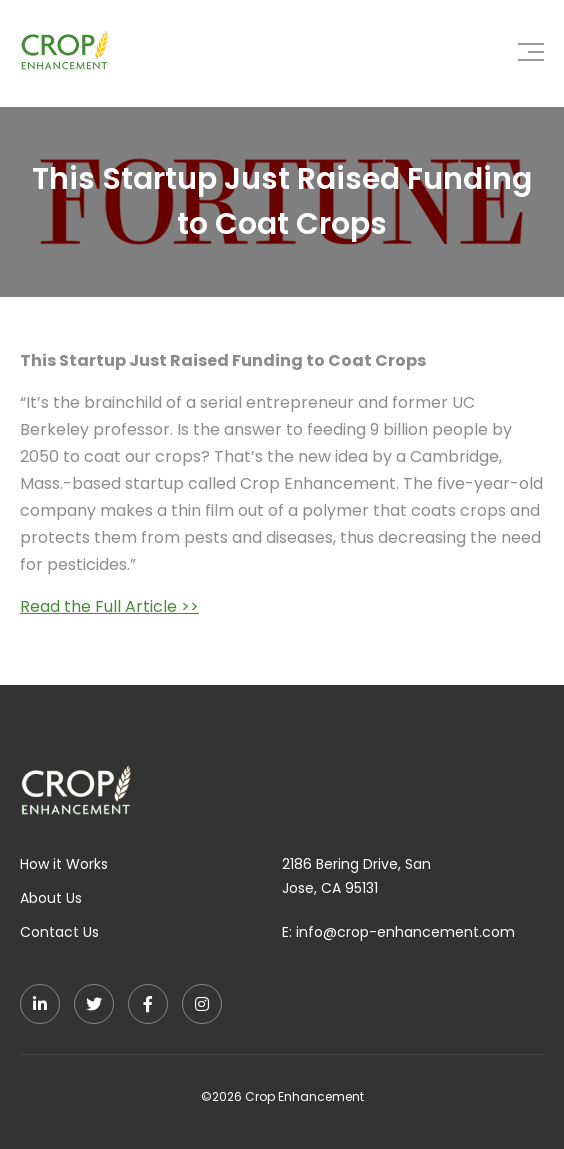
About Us (51, 898)
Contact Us (59, 932)
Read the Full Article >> (109, 606)
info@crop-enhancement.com (405, 932)
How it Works (64, 864)
